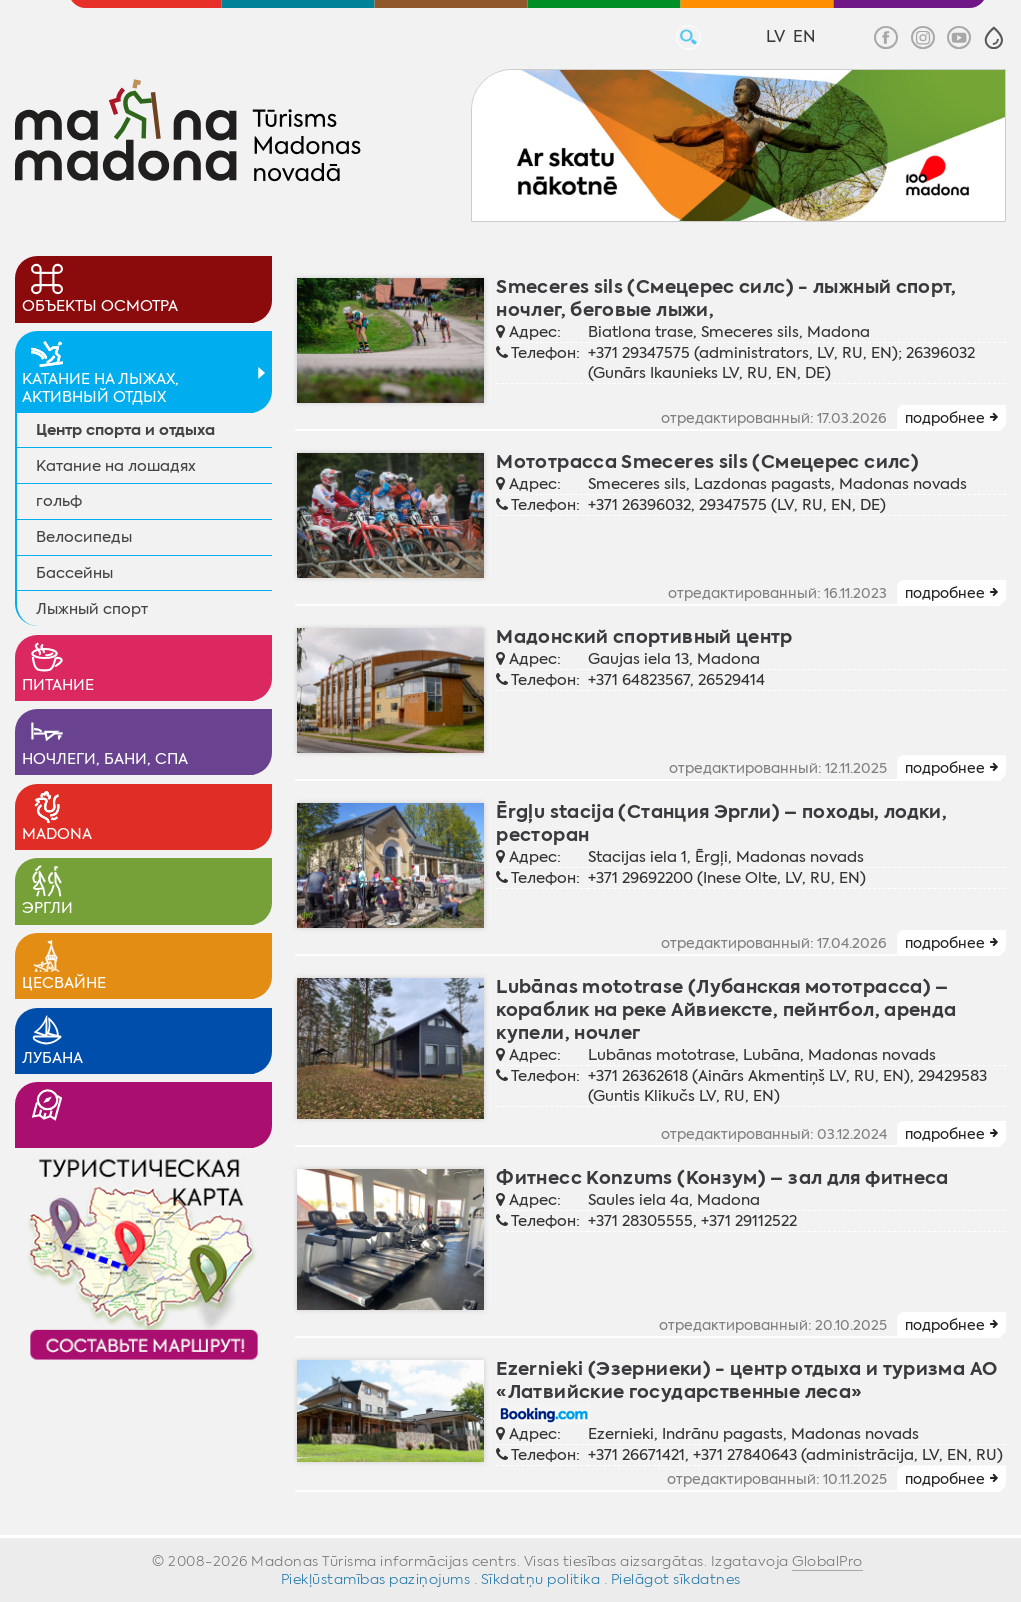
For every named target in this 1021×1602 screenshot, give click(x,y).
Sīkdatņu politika (541, 1579)
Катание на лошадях (116, 466)
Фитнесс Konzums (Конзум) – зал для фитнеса (722, 1177)
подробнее (945, 418)
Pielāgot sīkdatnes (676, 1579)
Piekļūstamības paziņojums (376, 1579)
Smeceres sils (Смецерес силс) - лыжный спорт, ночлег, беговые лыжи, (726, 298)
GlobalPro (827, 1561)
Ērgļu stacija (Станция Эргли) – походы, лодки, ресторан (721, 823)
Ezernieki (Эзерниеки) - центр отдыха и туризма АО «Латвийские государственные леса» (746, 1380)
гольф (59, 501)
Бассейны (74, 573)
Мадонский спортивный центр (644, 636)
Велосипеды (84, 537)
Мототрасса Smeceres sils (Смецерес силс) (707, 461)
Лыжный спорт (92, 609)
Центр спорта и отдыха (125, 429)
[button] (994, 38)
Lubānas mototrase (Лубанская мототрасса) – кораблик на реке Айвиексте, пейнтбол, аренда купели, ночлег (726, 1009)
